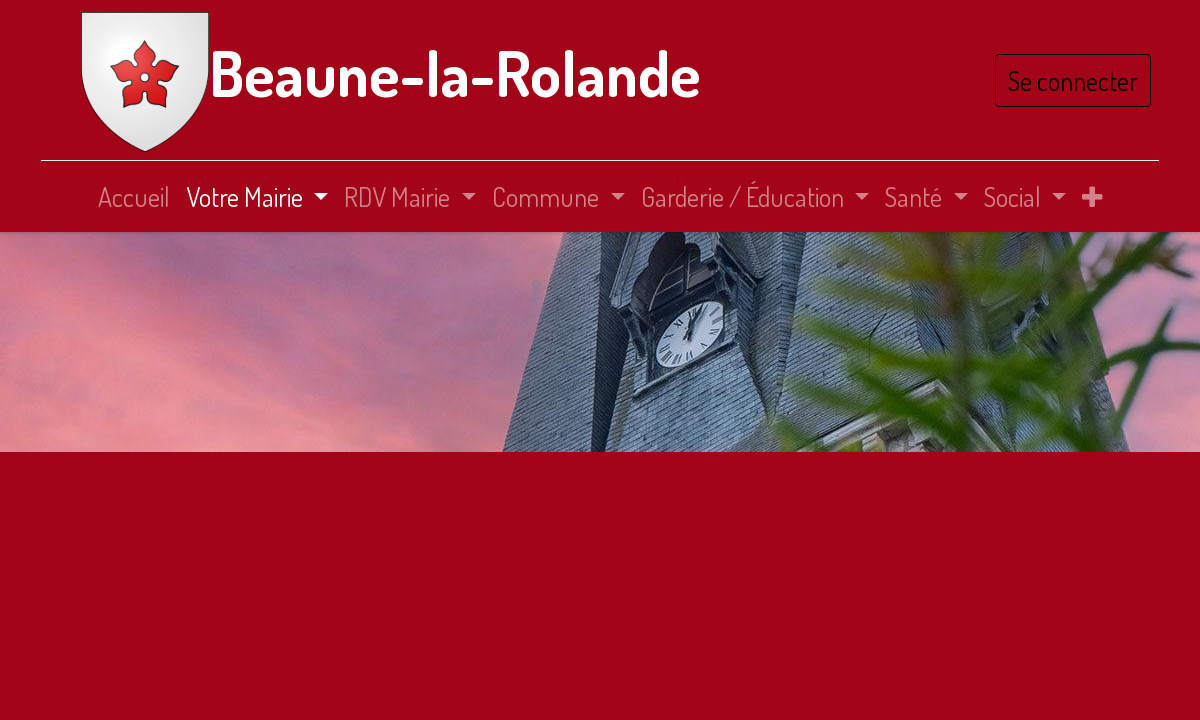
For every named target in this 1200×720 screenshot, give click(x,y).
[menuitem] (134, 196)
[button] (1092, 196)
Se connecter (1069, 80)
